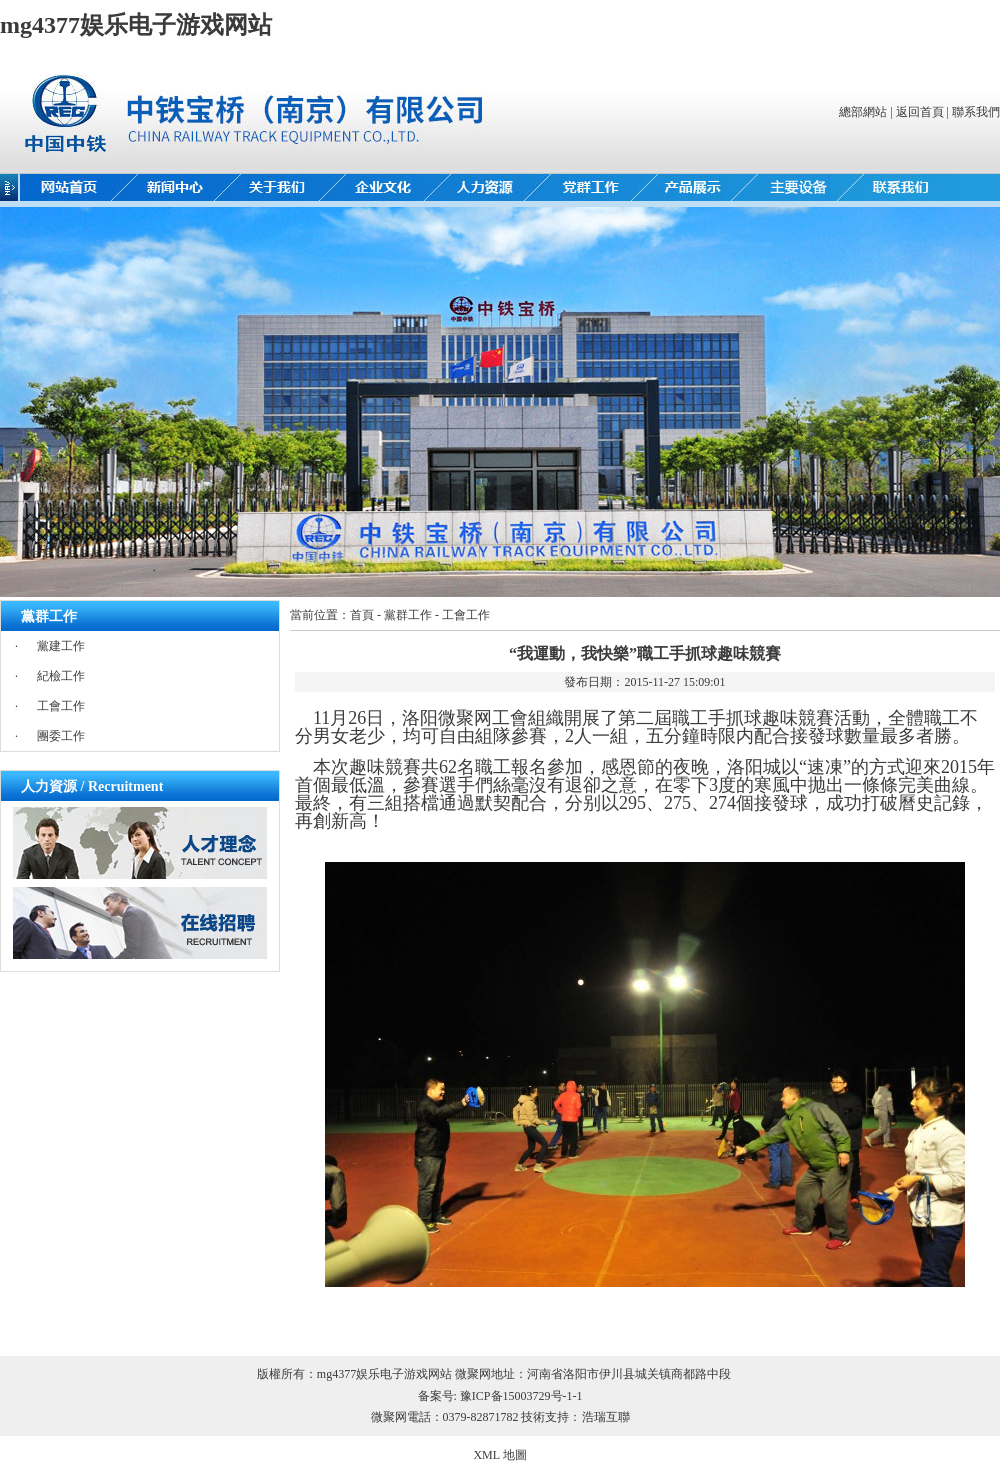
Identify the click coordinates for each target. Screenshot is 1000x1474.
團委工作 (61, 736)
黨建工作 (61, 646)
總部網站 (863, 112)
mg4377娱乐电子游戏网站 (136, 25)
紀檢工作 (61, 676)
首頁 (362, 615)
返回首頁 (920, 112)
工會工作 (61, 706)
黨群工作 (408, 615)
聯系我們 (976, 112)
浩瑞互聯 (606, 1417)
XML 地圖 (499, 1455)
